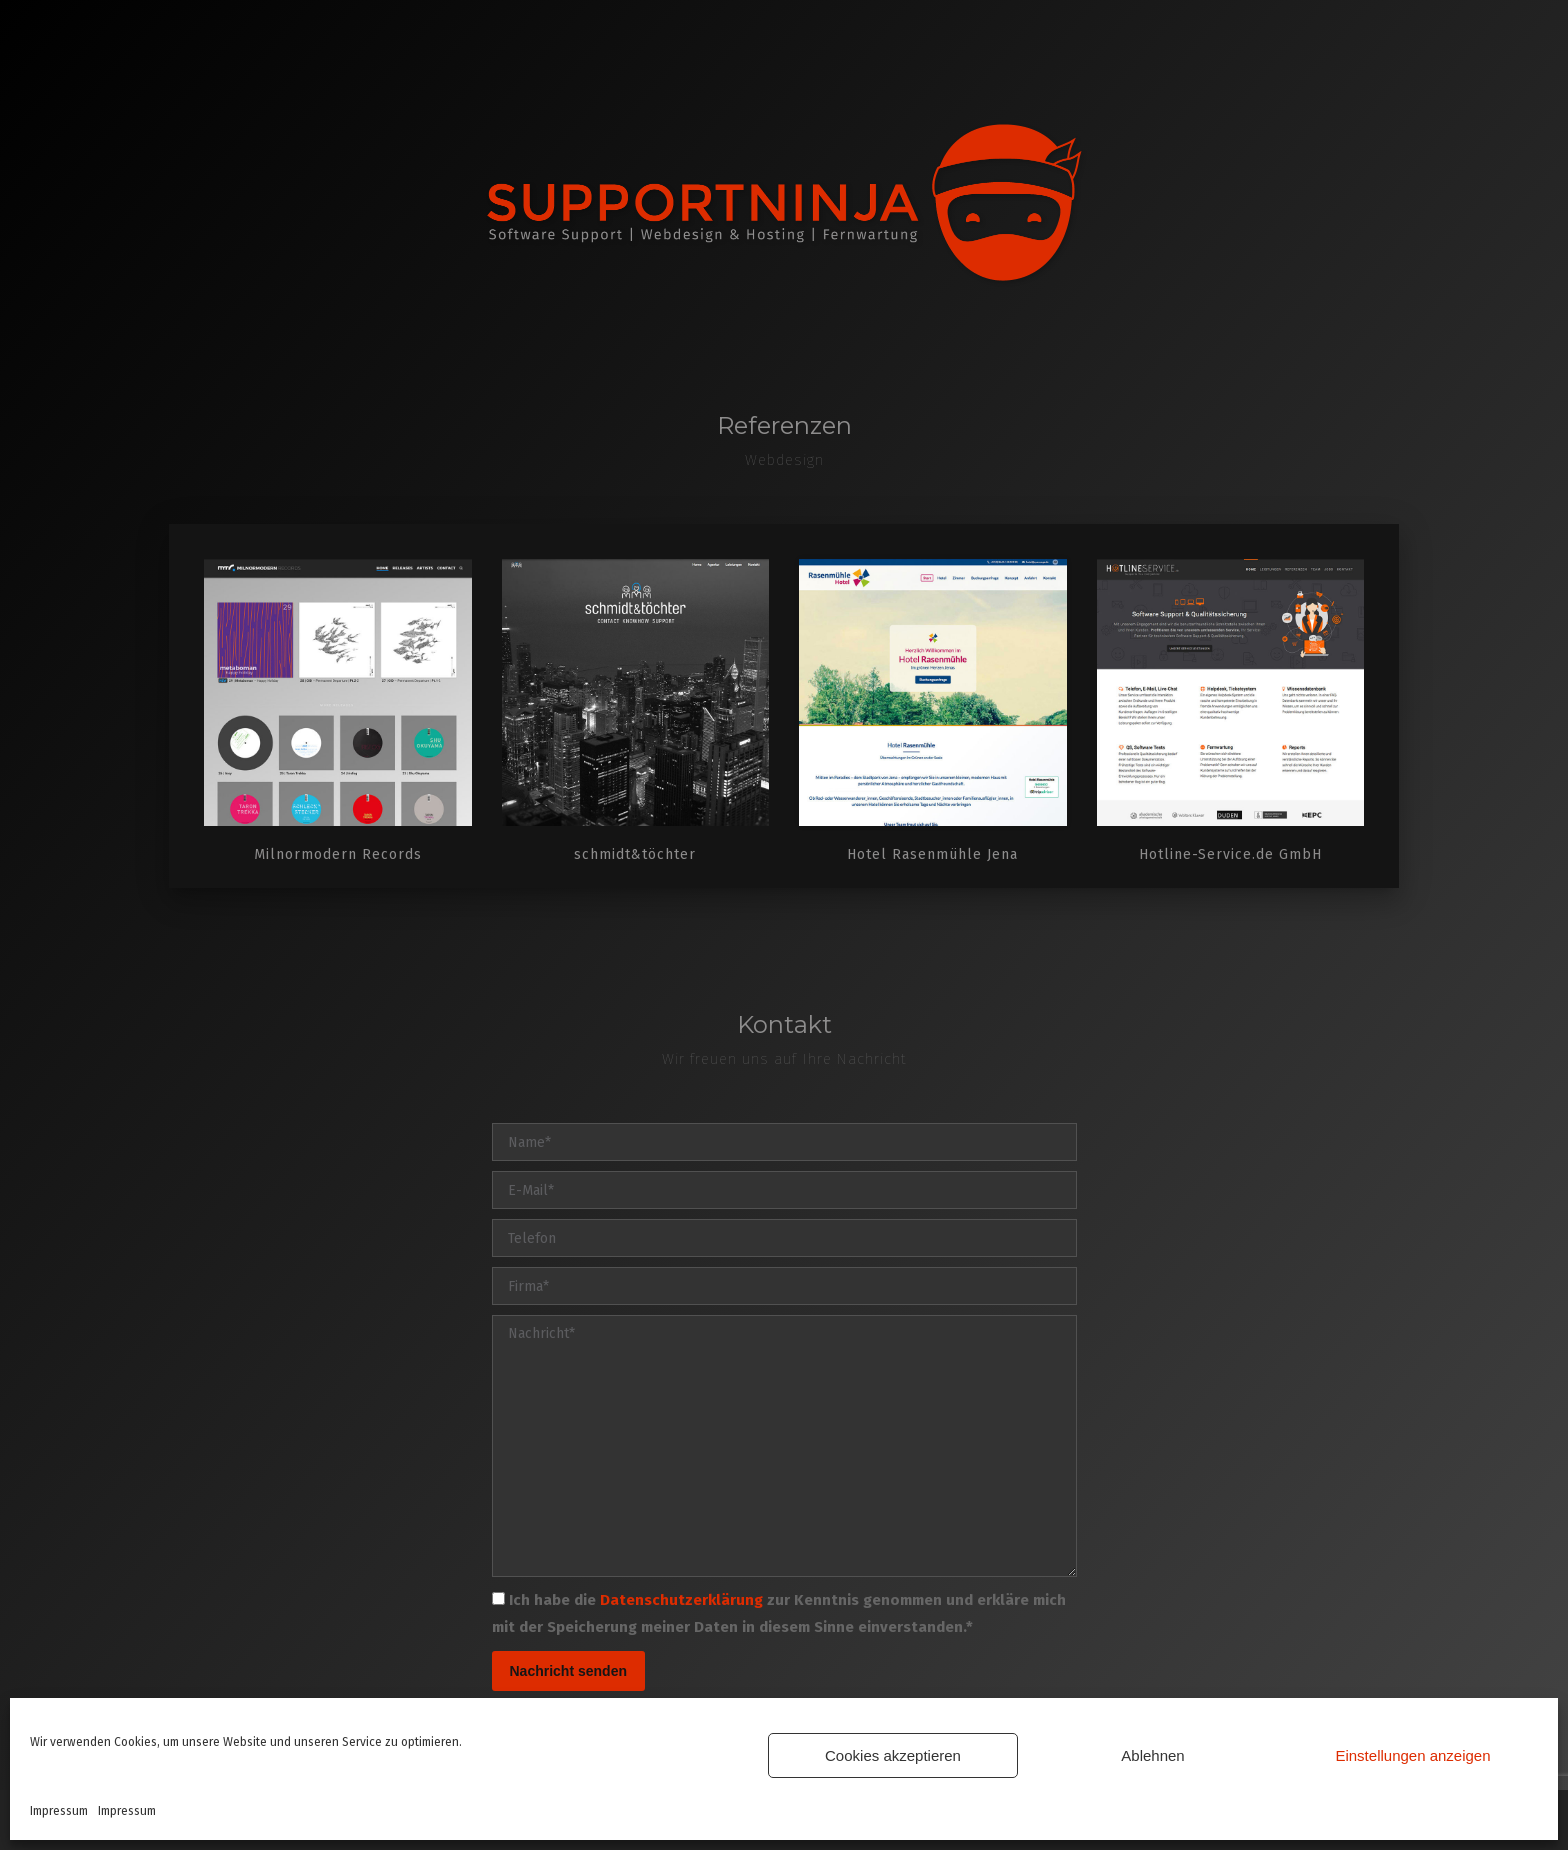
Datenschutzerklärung (681, 1600)
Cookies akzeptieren (893, 1755)
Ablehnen (1152, 1755)
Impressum (59, 1811)
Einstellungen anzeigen (1412, 1755)
